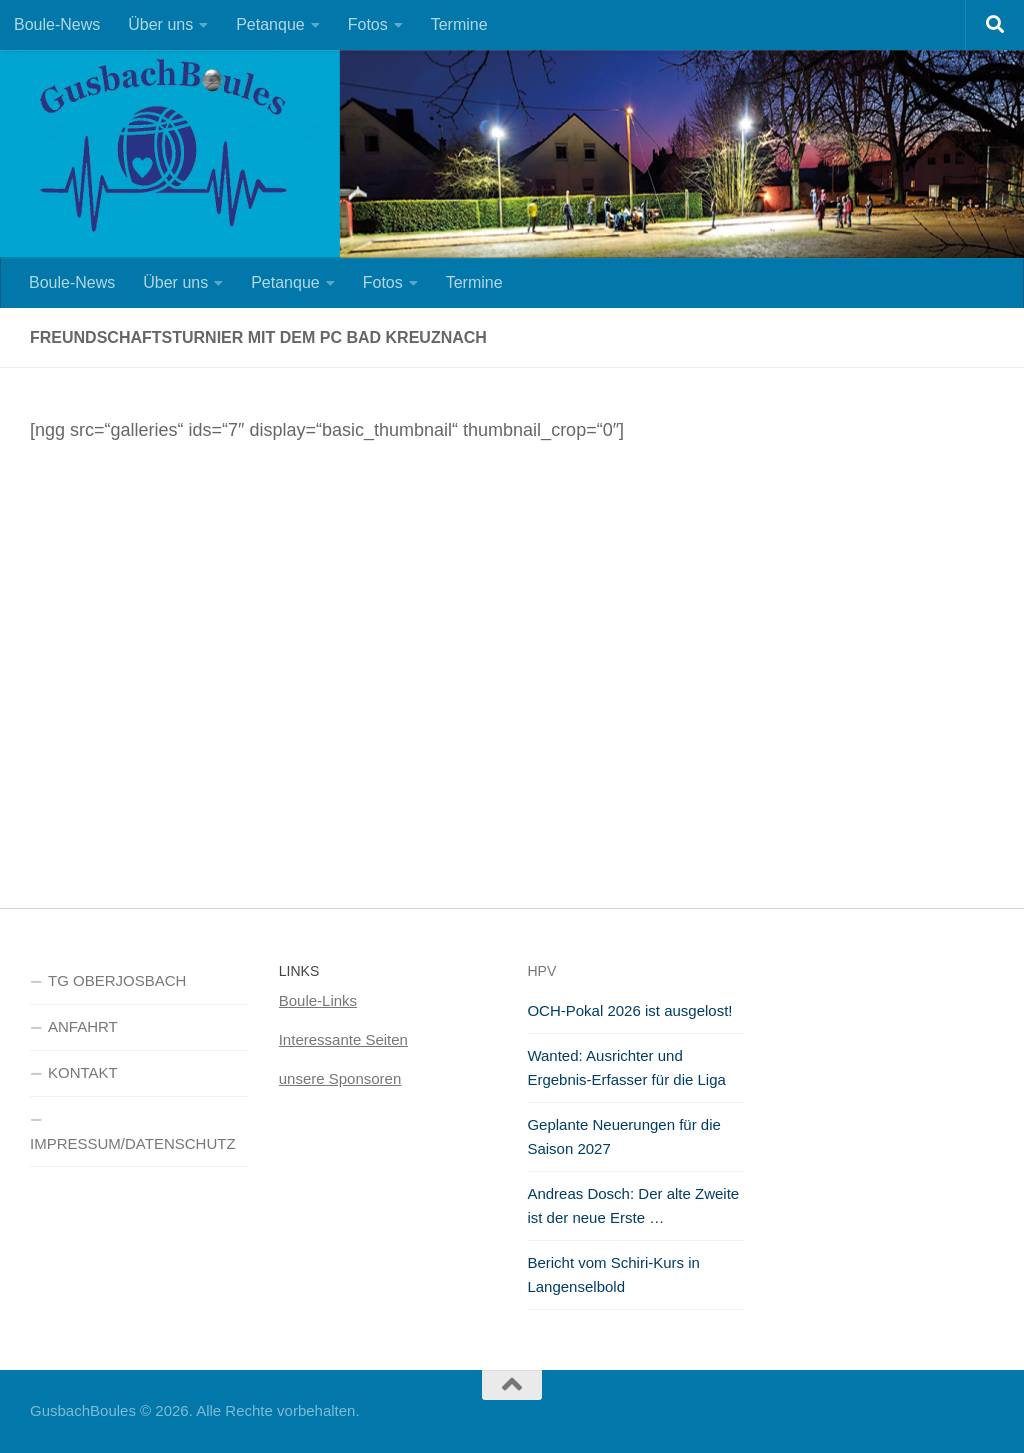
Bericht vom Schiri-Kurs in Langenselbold (613, 1274)
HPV (541, 971)
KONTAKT (83, 1072)
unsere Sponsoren (340, 1078)
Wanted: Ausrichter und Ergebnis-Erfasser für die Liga (626, 1067)
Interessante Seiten (343, 1039)
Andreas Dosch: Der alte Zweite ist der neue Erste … (633, 1205)
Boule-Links (318, 1000)
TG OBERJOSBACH (117, 980)
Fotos (368, 24)
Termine (459, 24)
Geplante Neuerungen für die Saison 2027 (623, 1136)
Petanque (270, 24)
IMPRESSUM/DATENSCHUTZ (133, 1143)
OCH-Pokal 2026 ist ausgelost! (629, 1010)
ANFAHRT (83, 1026)
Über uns (160, 24)
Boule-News (57, 24)
